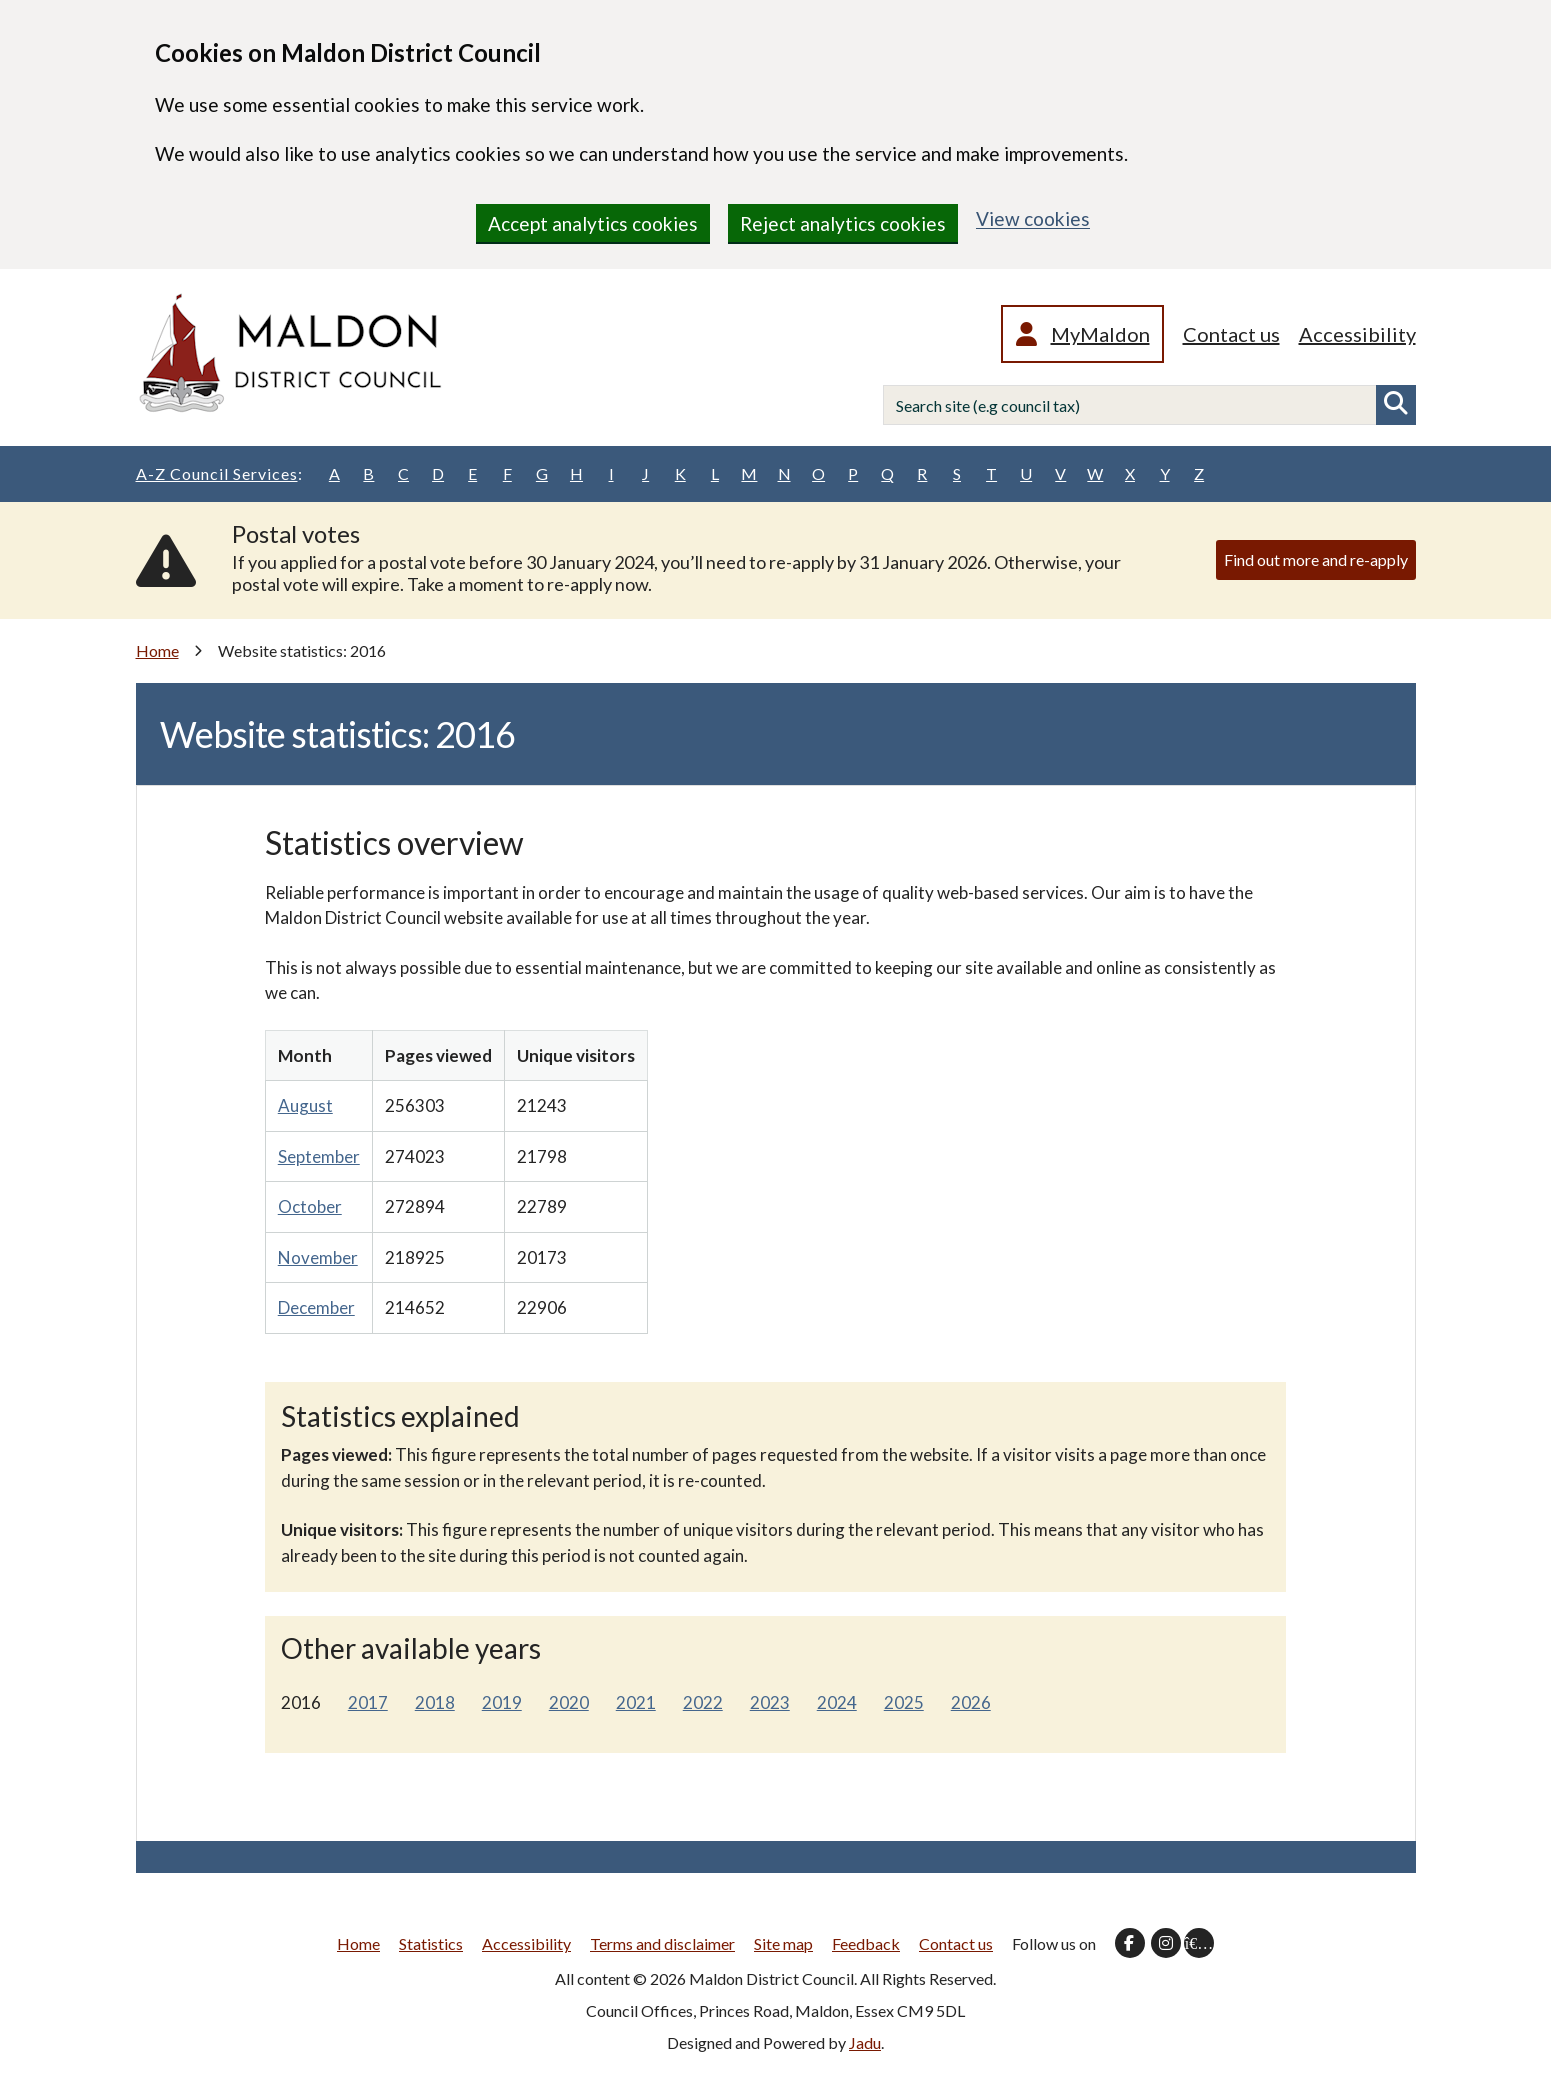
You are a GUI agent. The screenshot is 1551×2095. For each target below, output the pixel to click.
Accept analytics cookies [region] (593, 223)
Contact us (1231, 334)
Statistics (431, 1943)
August (305, 1105)
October (310, 1206)
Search (1396, 405)
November (318, 1257)
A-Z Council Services (219, 474)
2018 (435, 1702)
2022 (703, 1702)
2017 (368, 1702)
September (319, 1156)
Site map (783, 1943)
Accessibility (1357, 334)
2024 (837, 1702)
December (316, 1307)
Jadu (865, 2042)
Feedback (866, 1943)
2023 (770, 1702)
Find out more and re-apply (1316, 559)
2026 (971, 1702)
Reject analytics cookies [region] (843, 223)
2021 (636, 1702)
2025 (904, 1702)
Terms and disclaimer (662, 1943)
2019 (502, 1702)
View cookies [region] (1033, 218)
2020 (569, 1702)
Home (157, 650)
